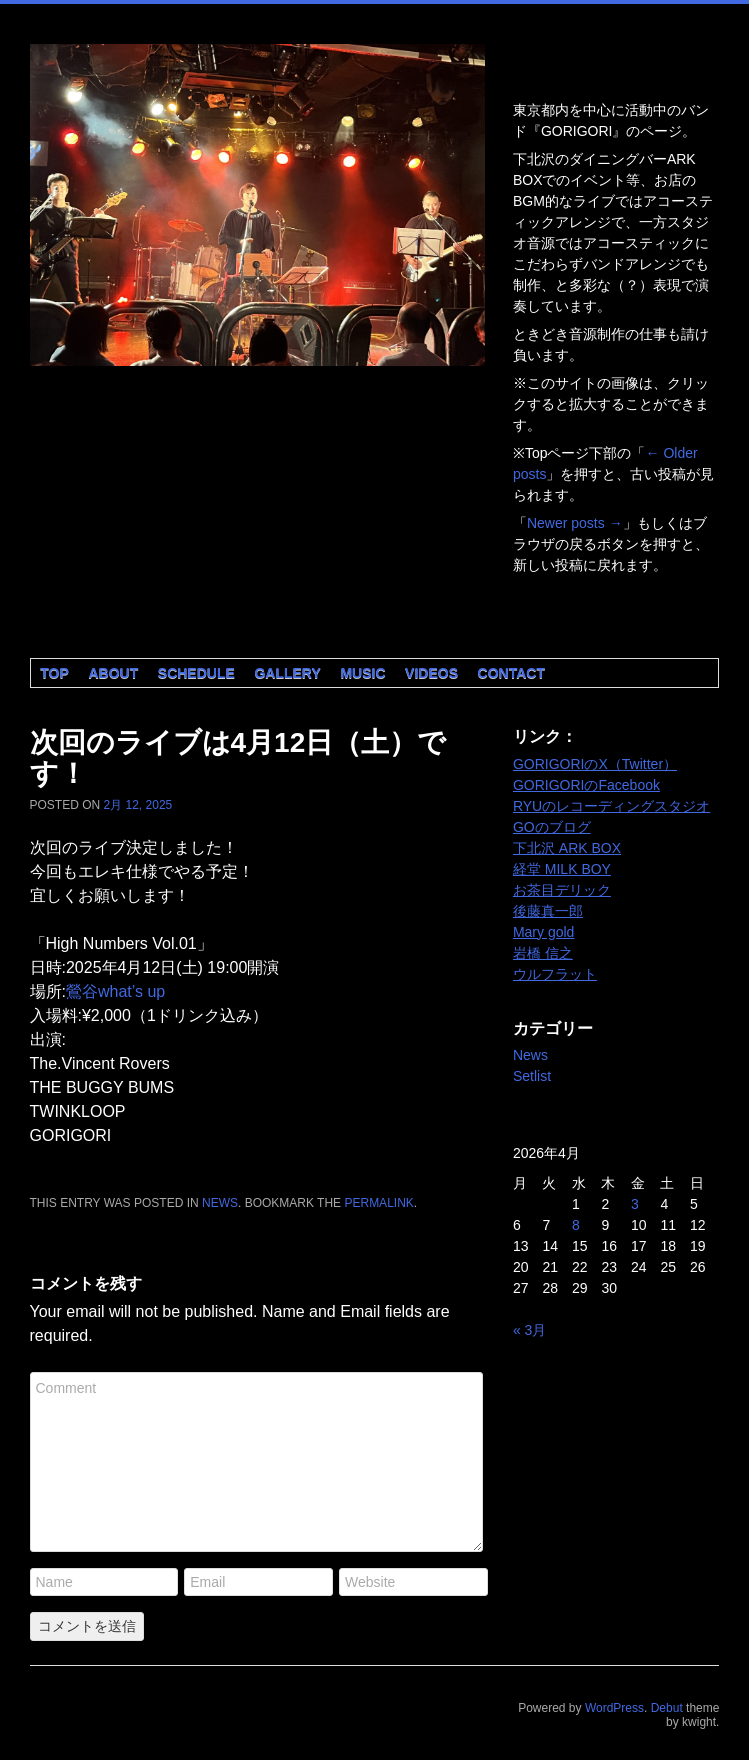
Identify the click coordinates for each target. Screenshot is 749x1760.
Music (362, 673)
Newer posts (575, 523)
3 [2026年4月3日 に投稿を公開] (635, 1204)
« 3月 (529, 1330)
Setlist (532, 1076)
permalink (378, 1203)
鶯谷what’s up (115, 991)
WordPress (614, 1708)
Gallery (287, 673)
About (113, 673)
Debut (667, 1708)
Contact (511, 673)
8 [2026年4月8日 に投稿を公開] (576, 1225)
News (220, 1203)
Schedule (196, 673)
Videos (431, 673)
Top (54, 673)
